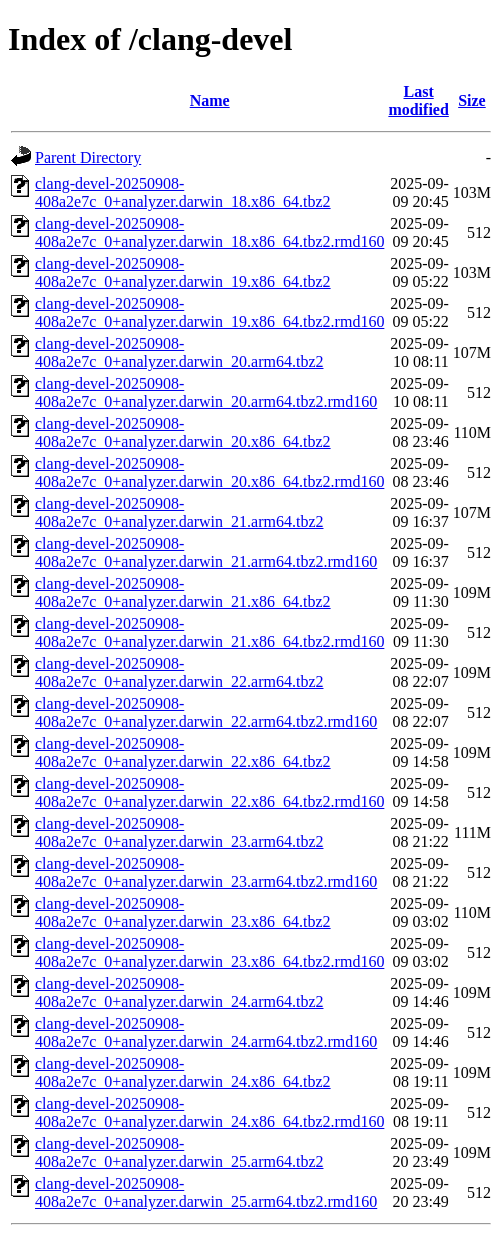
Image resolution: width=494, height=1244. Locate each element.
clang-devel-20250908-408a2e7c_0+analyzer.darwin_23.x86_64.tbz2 (183, 912)
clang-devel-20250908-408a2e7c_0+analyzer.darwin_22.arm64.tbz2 (179, 672)
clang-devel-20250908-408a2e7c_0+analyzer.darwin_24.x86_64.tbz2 (183, 1072)
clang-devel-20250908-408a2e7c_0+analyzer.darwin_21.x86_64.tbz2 (183, 592)
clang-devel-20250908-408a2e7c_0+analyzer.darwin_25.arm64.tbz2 (179, 1152)
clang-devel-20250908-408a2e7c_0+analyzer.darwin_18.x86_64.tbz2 (183, 192)
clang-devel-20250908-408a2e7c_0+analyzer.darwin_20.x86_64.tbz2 (183, 432)
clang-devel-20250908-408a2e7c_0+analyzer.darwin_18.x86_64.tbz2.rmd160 (209, 232)
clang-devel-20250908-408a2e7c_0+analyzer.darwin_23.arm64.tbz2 (179, 832)
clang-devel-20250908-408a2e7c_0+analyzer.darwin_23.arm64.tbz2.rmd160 (206, 872)
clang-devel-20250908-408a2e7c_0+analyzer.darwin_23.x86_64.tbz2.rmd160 (209, 952)
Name (210, 100)
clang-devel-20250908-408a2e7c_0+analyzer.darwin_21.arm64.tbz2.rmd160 (206, 552)
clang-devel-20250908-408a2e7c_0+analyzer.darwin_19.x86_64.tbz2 (183, 272)
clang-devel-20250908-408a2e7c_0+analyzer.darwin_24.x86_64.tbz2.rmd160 (209, 1112)
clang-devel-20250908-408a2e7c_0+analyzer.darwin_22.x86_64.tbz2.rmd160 (209, 792)
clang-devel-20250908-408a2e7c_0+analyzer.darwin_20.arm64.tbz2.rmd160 (206, 392)
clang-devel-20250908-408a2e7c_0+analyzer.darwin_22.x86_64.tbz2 (183, 752)
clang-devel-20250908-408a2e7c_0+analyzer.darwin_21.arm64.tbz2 (179, 512)
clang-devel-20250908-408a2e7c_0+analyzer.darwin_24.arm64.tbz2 (179, 992)
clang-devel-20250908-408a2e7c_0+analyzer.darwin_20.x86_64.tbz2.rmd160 (209, 472)
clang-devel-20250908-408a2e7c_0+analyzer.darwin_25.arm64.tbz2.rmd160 (206, 1192)
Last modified (418, 100)
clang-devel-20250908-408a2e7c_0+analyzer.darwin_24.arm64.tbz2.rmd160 (206, 1032)
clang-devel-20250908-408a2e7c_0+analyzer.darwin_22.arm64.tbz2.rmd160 (206, 712)
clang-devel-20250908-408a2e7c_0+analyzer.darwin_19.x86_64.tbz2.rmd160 (209, 312)
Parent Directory (88, 157)
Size (472, 100)
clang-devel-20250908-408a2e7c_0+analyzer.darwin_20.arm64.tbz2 (179, 352)
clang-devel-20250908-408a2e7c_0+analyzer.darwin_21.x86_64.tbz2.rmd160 (209, 632)
